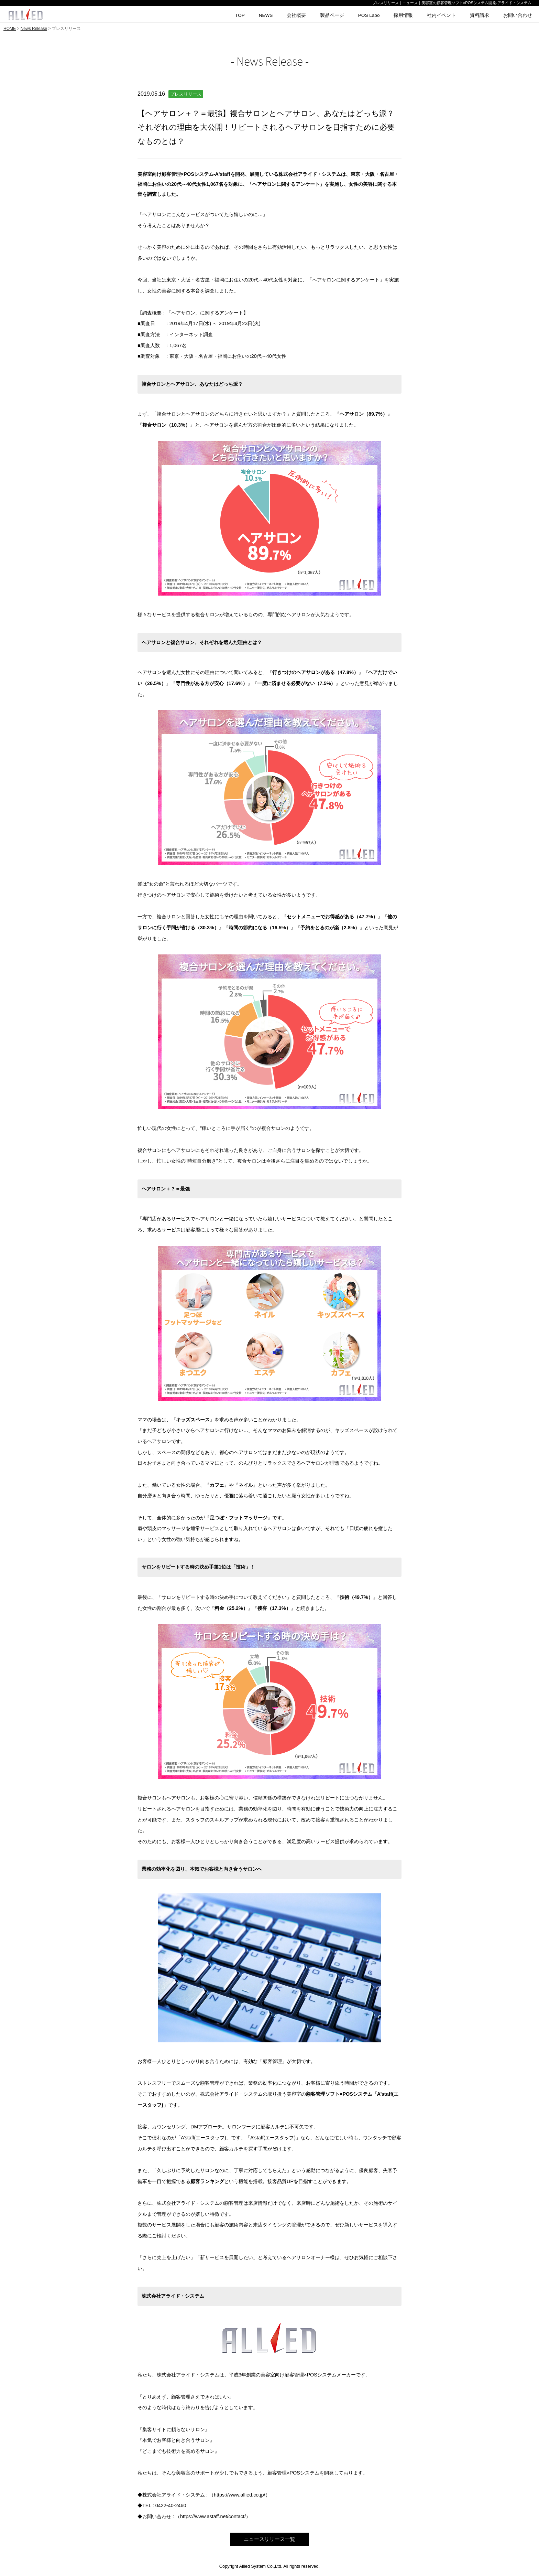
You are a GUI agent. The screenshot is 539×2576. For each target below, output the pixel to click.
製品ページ (332, 15)
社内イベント (441, 15)
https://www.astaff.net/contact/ (213, 2516)
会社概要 (296, 15)
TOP (240, 15)
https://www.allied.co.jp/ (239, 2495)
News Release (34, 28)
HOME (9, 28)
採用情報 (403, 15)
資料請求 (479, 15)
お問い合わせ (517, 15)
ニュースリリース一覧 (269, 2539)
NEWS (266, 15)
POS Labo (369, 15)
